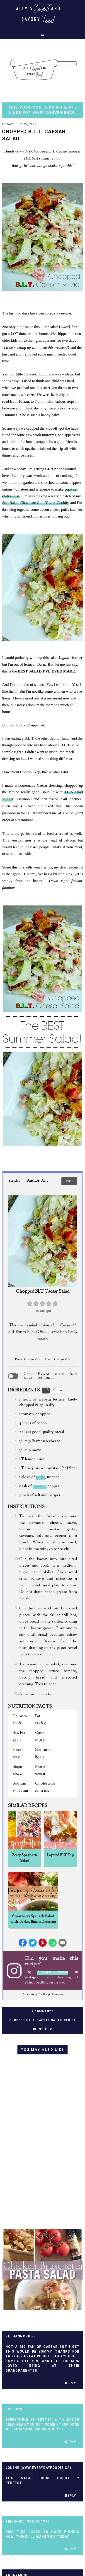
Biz (8, 2409)
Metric (58, 1390)
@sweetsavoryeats (52, 1972)
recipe (70, 2020)
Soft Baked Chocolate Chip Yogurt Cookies (35, 503)
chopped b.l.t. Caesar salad (35, 2020)
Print (69, 1181)
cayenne (39, 1486)
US (46, 1390)
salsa (15, 496)
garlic (40, 1477)
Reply (70, 2383)
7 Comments (42, 2011)
